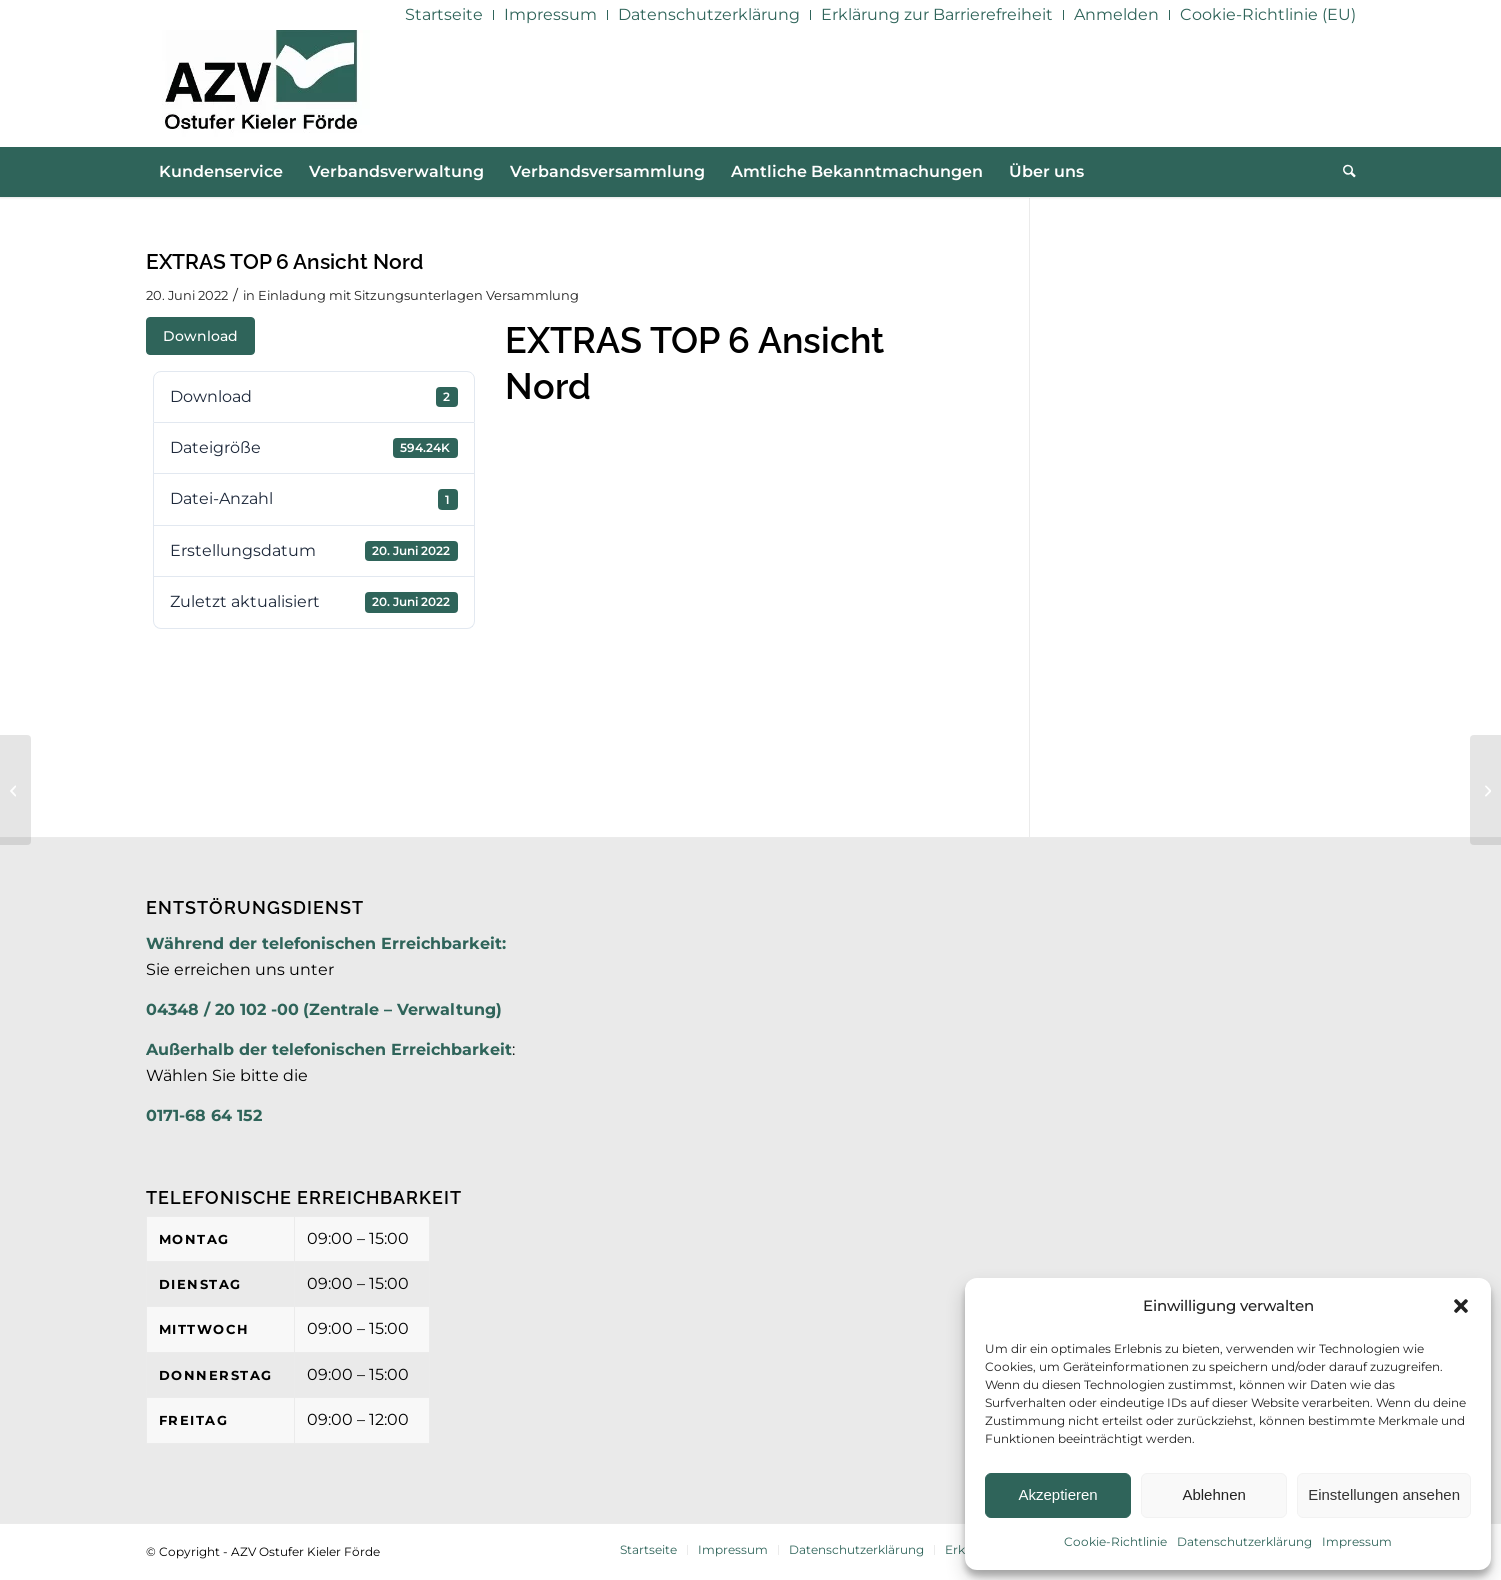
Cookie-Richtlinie (1115, 1541)
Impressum (1357, 1541)
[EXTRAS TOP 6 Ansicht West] (15, 790)
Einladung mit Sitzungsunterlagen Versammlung (418, 295)
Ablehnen (1213, 1494)
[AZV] (260, 88)
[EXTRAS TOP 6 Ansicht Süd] (1485, 790)
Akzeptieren (1057, 1494)
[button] (1461, 1306)
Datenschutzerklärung (1244, 1541)
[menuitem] (444, 15)
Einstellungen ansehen (1384, 1494)
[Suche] (1343, 172)
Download (200, 336)
